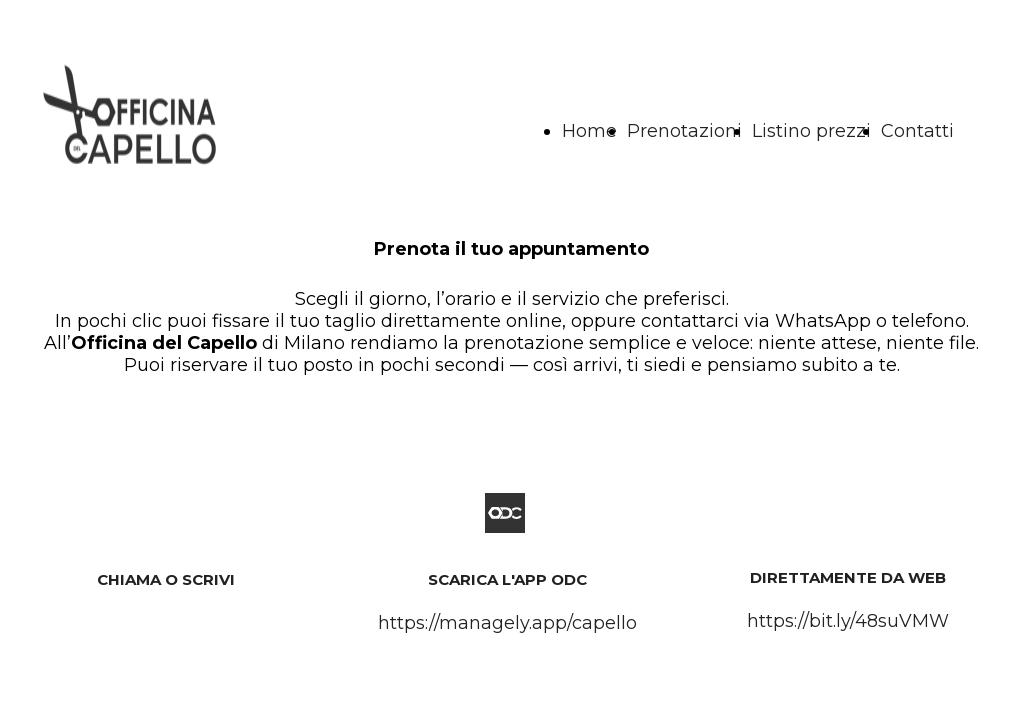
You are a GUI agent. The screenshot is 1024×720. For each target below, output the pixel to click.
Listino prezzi (811, 131)
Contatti (917, 131)
